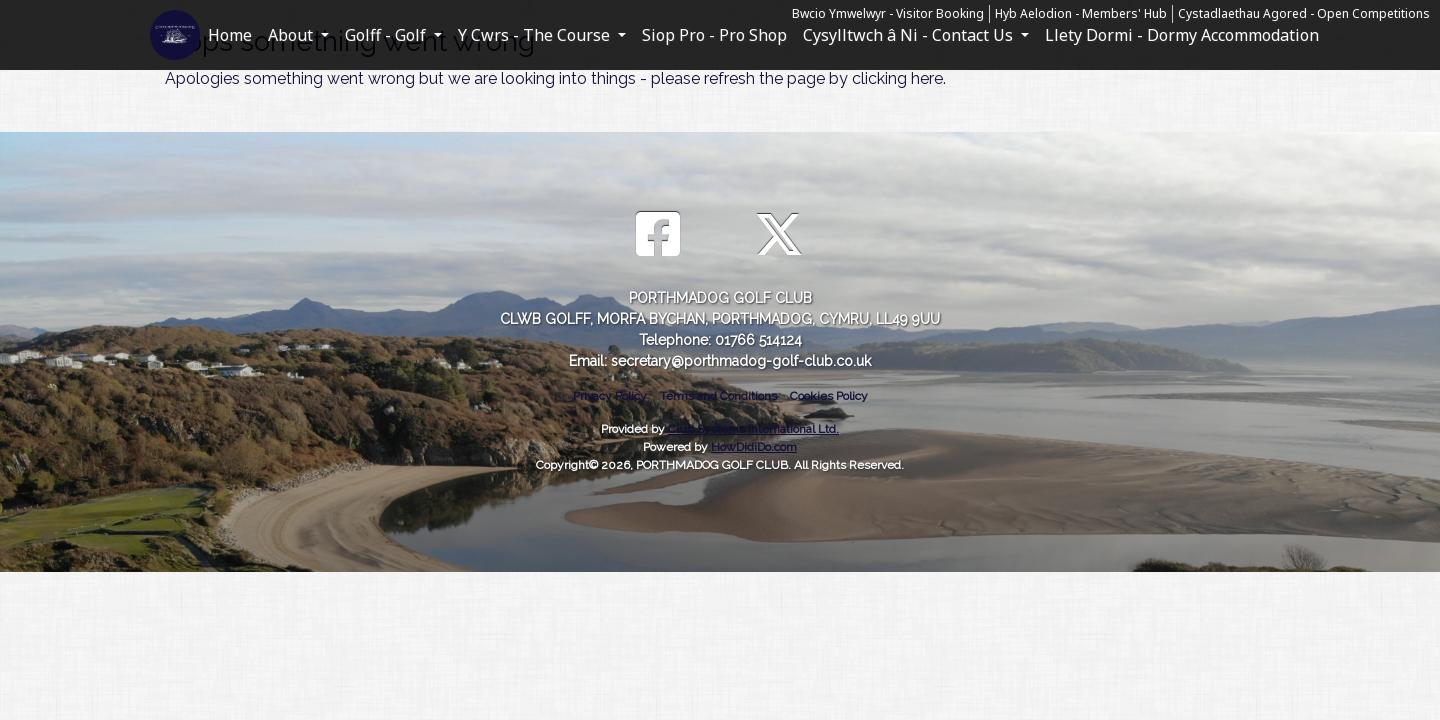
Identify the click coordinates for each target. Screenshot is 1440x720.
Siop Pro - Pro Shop (714, 35)
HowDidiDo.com (754, 447)
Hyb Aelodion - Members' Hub (1081, 13)
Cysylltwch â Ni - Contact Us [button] (910, 35)
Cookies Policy (829, 396)
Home (230, 35)
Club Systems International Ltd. (753, 429)
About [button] (292, 35)
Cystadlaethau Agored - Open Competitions (1304, 13)
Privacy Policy (610, 396)
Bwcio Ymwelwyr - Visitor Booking (888, 13)
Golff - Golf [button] (387, 35)
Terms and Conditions (718, 396)
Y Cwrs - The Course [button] (536, 35)
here (927, 78)
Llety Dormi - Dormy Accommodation (1182, 35)
